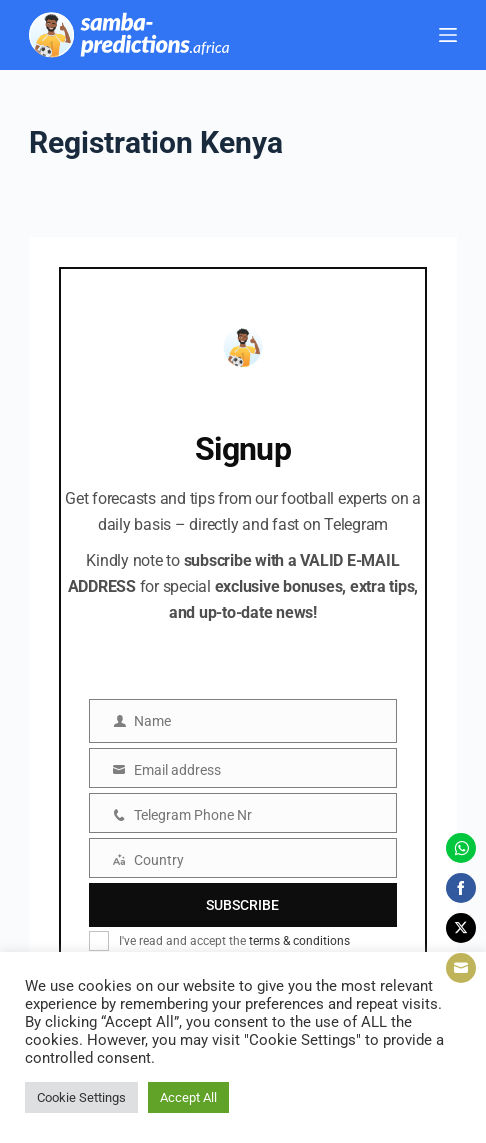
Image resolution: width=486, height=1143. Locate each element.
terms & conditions (299, 941)
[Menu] (448, 35)
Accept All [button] (188, 1097)
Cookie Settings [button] (81, 1097)
